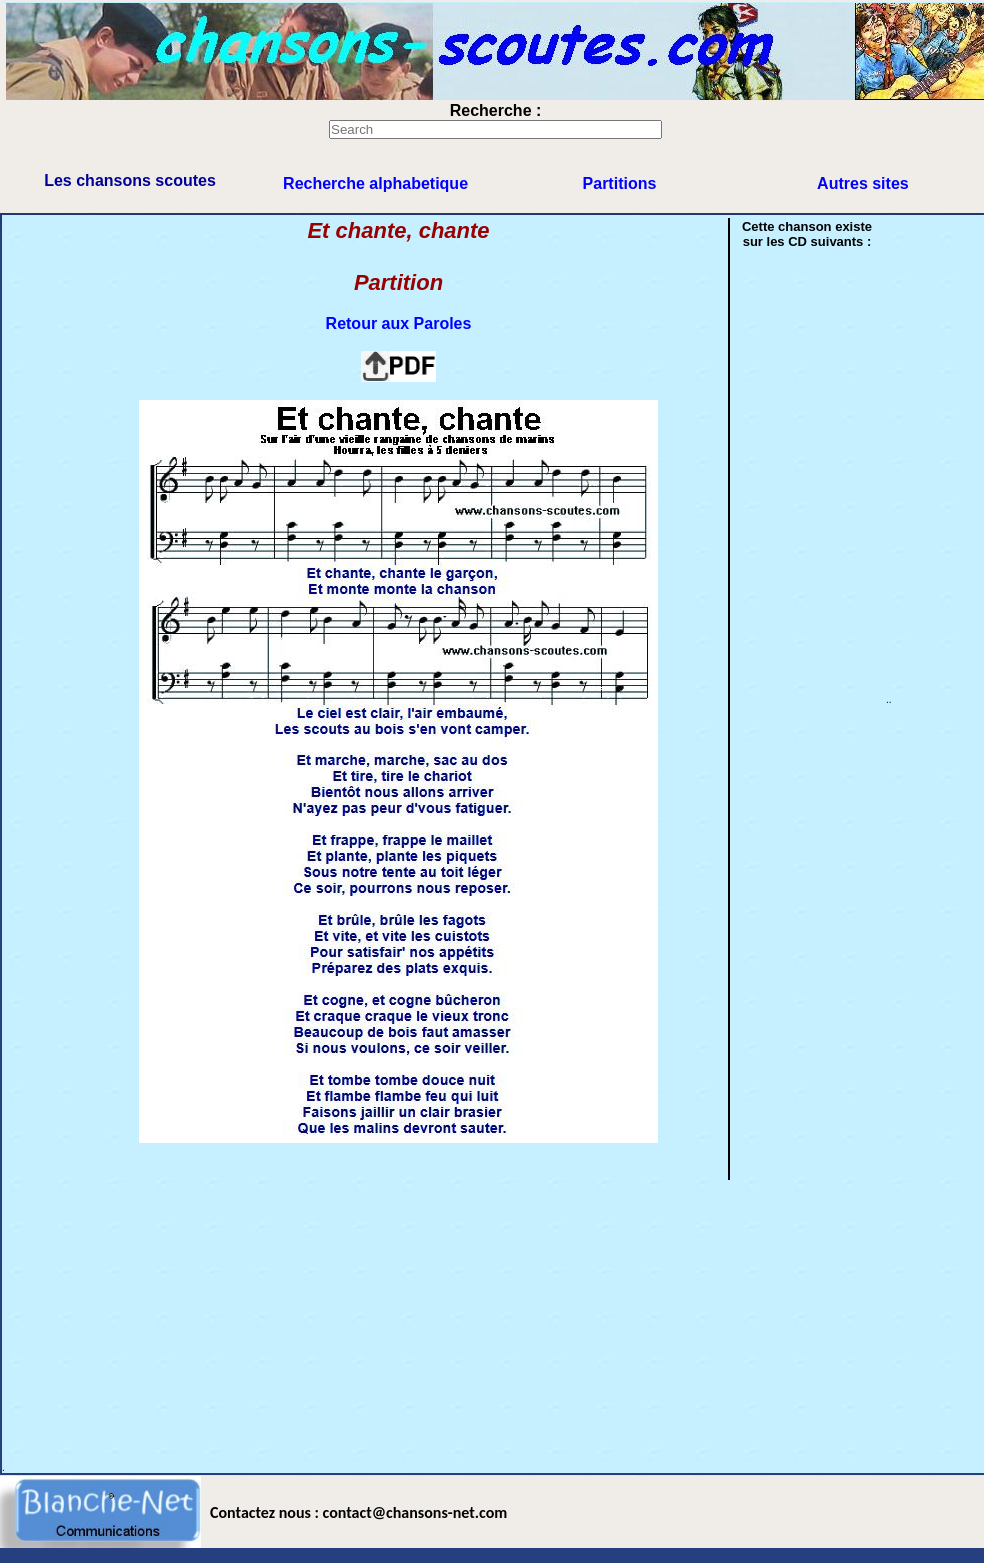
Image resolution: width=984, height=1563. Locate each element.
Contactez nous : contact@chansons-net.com (358, 1512)
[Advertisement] (430, 1322)
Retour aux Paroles (399, 323)
